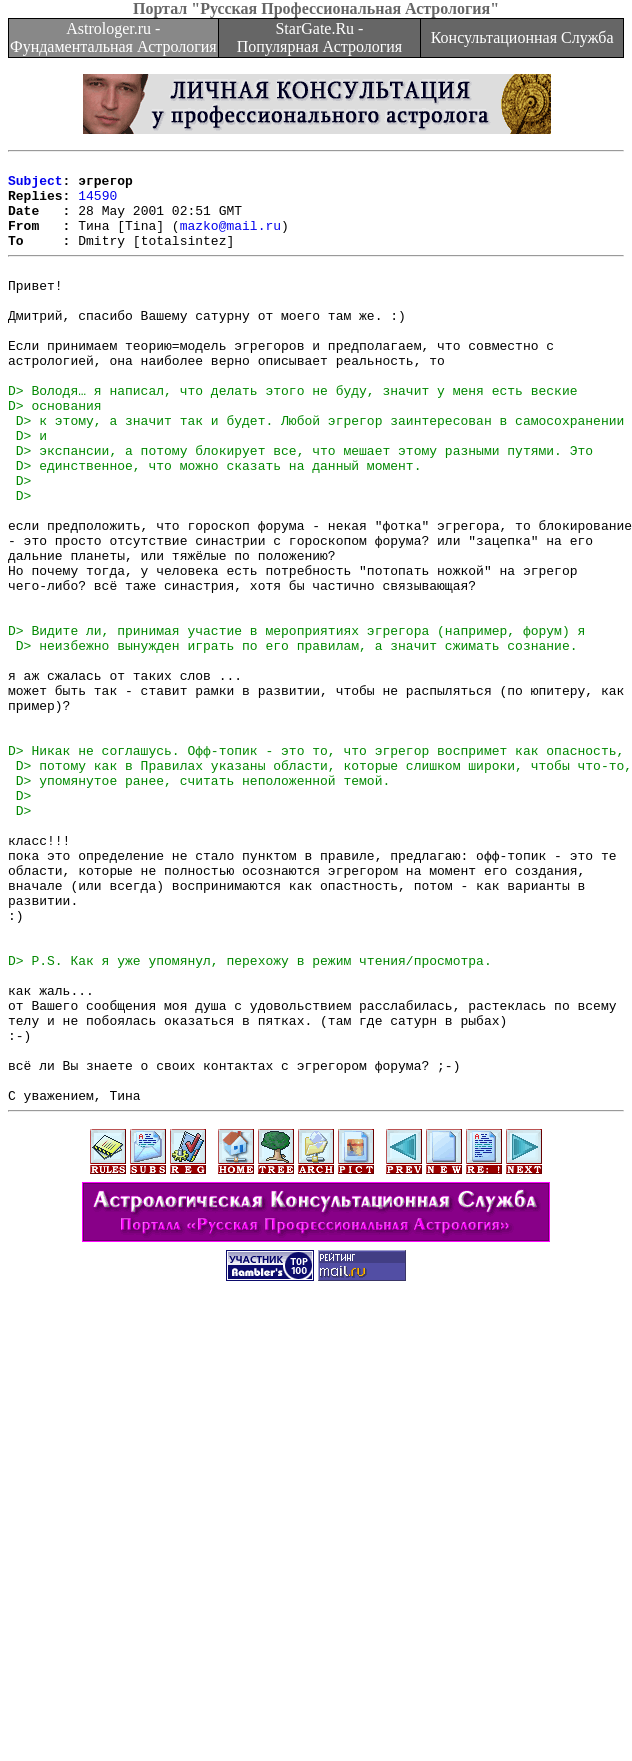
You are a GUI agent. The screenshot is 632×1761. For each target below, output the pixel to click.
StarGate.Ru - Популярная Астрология (319, 37)
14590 (97, 204)
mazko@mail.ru (230, 240)
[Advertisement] (316, 1621)
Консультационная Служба (522, 37)
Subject (35, 186)
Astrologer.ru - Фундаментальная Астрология (113, 37)
